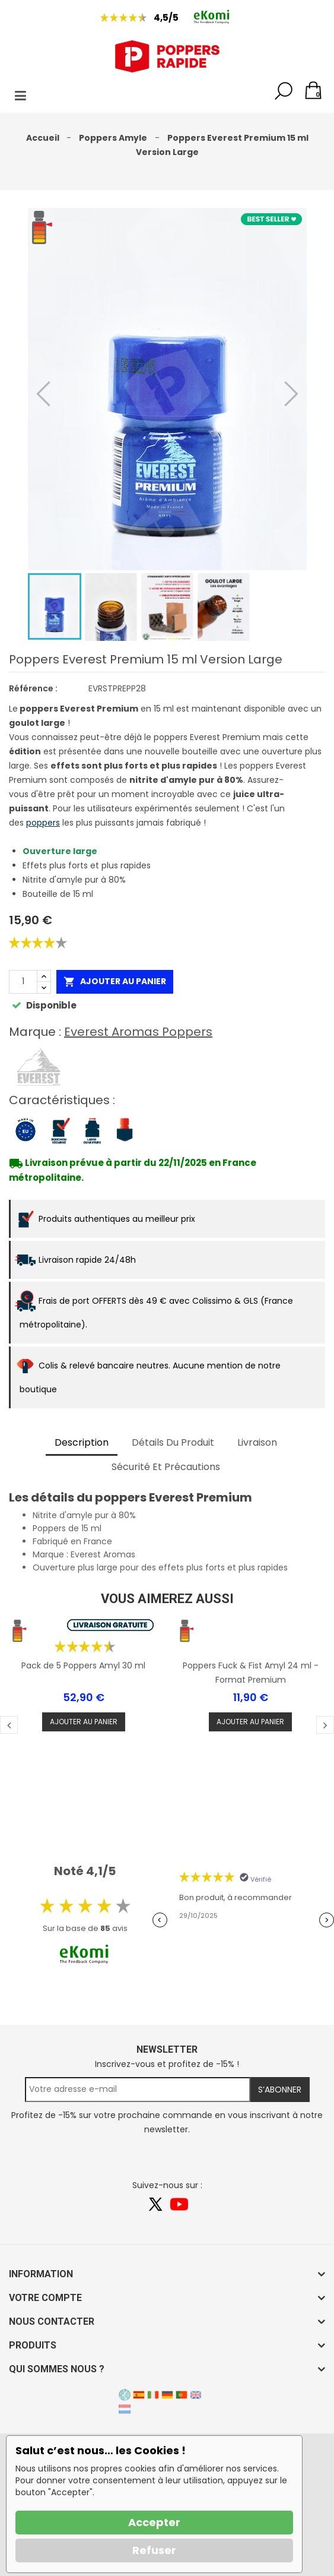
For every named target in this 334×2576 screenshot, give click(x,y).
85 (105, 1928)
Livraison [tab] (257, 1442)
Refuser (154, 2550)
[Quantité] (23, 982)
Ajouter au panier (114, 981)
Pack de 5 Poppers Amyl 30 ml (83, 1665)
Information (41, 2274)
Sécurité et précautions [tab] (166, 1467)
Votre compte (45, 2297)
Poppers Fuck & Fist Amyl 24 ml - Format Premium (251, 1673)
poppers (43, 823)
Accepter (154, 2522)
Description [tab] (82, 1442)
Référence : (33, 688)
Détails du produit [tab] (173, 1442)
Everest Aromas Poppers (138, 1031)
